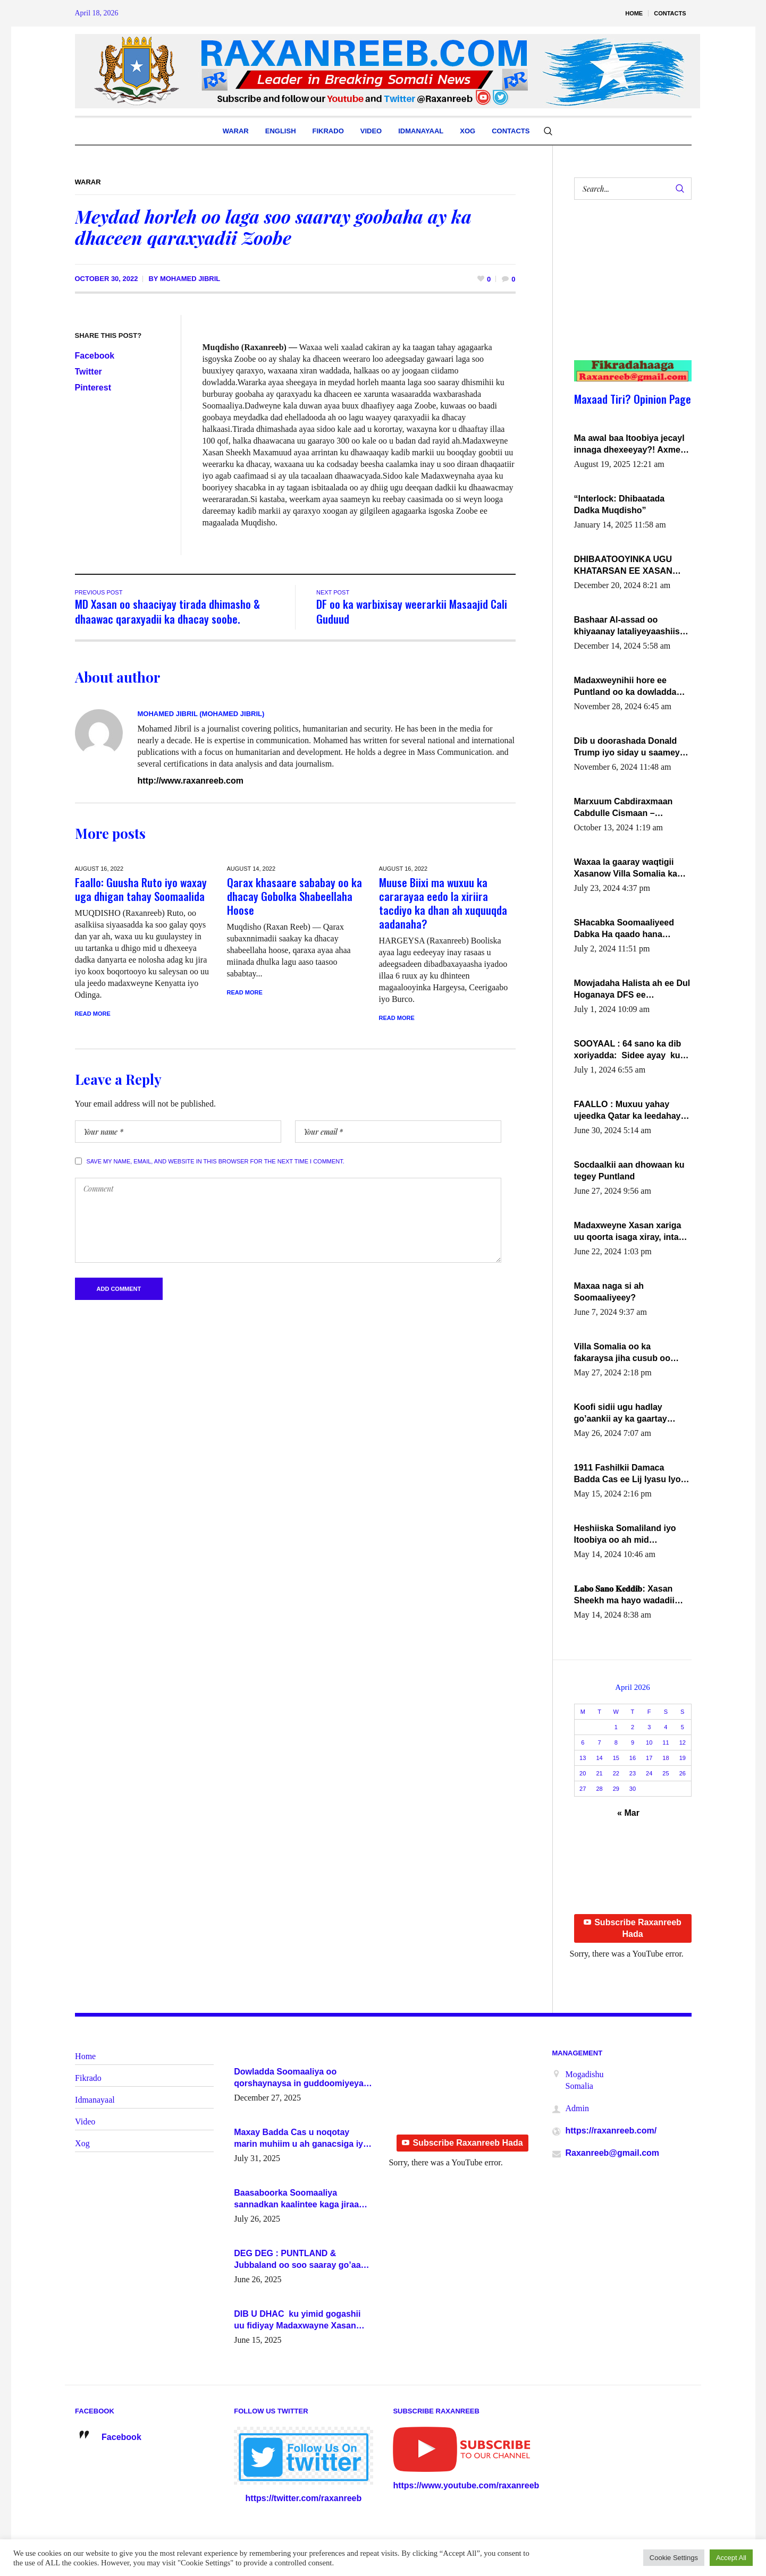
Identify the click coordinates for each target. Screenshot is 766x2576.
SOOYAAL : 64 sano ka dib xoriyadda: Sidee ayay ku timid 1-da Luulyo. (627, 1050)
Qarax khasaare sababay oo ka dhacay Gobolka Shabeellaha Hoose (294, 896)
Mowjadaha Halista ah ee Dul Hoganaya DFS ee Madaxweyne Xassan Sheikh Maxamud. (632, 990)
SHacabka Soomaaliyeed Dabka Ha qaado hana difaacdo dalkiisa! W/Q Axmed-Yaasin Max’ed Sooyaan (624, 929)
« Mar (628, 1812)
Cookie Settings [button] (674, 2558)
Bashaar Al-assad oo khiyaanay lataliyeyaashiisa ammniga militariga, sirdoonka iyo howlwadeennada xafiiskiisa (630, 626)
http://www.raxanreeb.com (190, 780)
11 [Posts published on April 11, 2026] (665, 1742)
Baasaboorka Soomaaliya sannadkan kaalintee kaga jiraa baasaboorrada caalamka (296, 2199)
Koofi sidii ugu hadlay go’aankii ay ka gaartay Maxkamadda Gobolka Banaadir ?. (620, 1413)
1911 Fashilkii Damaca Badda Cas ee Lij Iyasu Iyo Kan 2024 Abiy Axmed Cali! (628, 1474)
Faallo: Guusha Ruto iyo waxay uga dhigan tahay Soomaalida (141, 889)
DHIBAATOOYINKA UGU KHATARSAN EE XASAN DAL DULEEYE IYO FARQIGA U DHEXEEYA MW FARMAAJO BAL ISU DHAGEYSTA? (630, 566)
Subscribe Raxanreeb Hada (632, 1928)
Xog (82, 2143)
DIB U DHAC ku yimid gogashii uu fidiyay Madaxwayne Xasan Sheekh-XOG (297, 2320)
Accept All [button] (731, 2558)
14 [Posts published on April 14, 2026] (599, 1758)
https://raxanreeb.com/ (611, 2130)
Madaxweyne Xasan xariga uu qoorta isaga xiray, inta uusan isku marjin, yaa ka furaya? (627, 1232)
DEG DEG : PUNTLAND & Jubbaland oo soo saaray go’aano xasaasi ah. (302, 2260)
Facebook (95, 355)
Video (85, 2121)
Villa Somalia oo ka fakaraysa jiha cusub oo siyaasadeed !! (622, 1353)
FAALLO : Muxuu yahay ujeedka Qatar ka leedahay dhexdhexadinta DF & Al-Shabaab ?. (627, 1111)
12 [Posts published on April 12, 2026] (682, 1742)
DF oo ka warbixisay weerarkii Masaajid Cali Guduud (411, 611)
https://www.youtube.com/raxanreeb (466, 2485)
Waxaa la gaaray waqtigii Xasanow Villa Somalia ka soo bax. (625, 868)
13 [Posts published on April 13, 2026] (582, 1758)
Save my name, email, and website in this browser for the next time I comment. (215, 1163)
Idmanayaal (95, 2099)
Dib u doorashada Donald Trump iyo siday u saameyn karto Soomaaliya (629, 747)
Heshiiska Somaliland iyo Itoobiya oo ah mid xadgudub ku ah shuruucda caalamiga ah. (629, 1535)
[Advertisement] (627, 290)
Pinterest (93, 387)
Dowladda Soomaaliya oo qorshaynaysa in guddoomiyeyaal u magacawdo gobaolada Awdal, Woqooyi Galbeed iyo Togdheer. (302, 2078)
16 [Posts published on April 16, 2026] (632, 1758)
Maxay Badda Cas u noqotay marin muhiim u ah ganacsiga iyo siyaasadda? (301, 2139)
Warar (88, 182)
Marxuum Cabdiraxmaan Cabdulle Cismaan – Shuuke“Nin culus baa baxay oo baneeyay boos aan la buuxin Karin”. (632, 808)
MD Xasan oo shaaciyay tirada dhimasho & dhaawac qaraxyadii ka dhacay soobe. (167, 611)
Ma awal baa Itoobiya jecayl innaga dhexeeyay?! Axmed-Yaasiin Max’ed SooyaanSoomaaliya (631, 444)
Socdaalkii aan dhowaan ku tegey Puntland (629, 1170)
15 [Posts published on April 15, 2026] (616, 1758)
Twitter (88, 371)
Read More (93, 1013)
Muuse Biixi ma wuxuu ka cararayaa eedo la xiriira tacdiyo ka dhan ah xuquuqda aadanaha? (443, 903)
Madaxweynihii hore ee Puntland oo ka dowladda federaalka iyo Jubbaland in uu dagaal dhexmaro (630, 687)
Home (85, 2056)
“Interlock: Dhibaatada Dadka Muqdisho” (619, 504)
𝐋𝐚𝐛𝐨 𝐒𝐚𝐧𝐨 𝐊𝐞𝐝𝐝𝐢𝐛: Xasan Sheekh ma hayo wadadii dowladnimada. (624, 1595)
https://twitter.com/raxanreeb (304, 2498)
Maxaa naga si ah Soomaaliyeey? (609, 1291)
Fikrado (88, 2077)
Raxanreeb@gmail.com (613, 2152)
